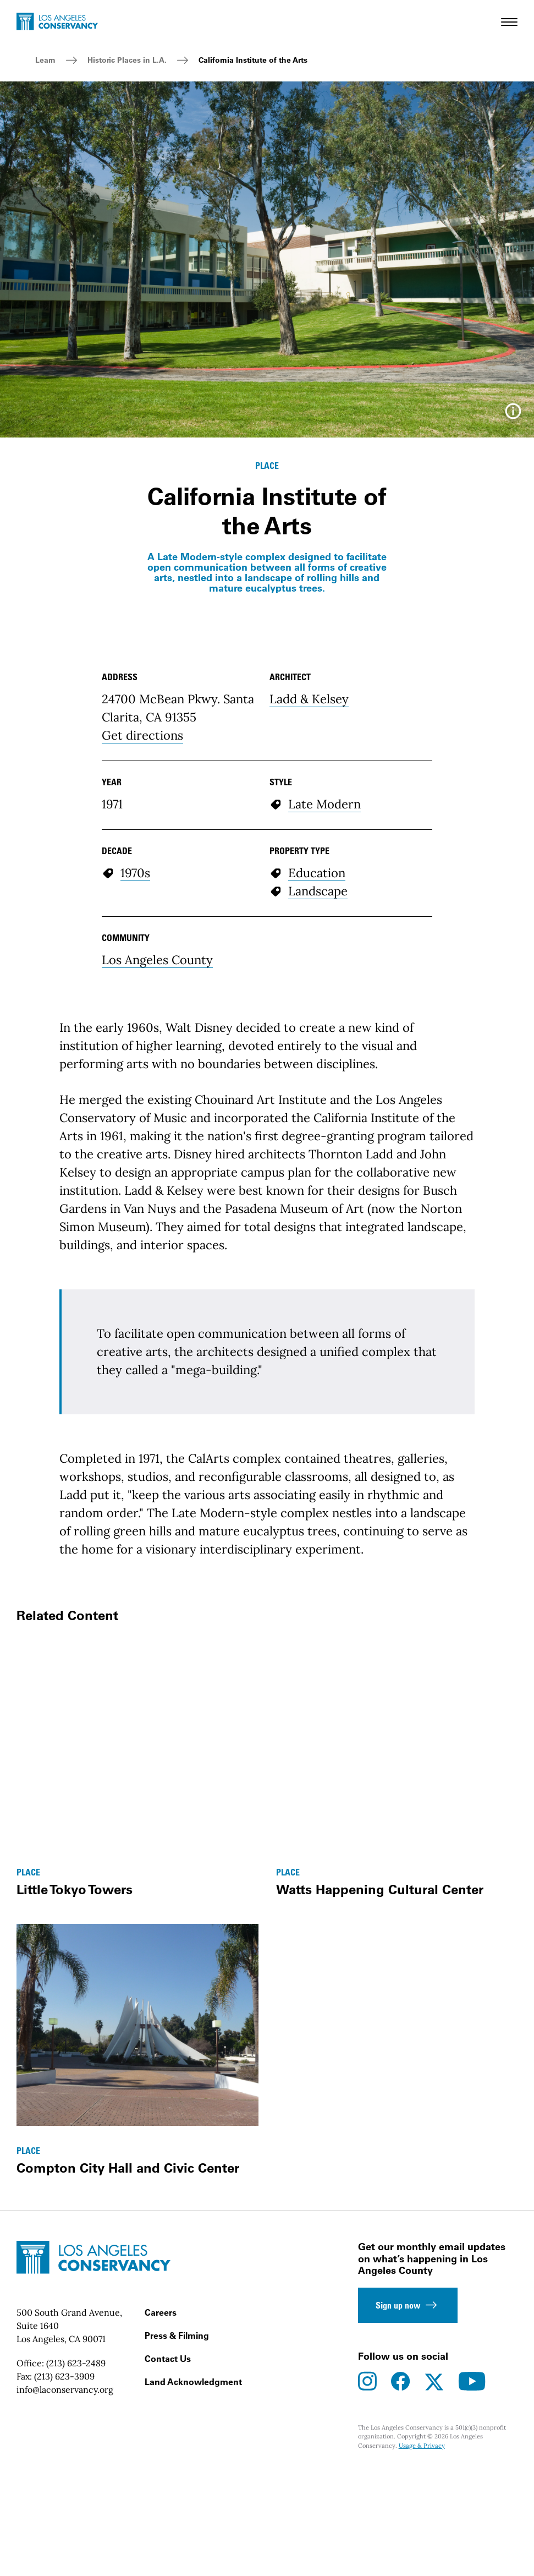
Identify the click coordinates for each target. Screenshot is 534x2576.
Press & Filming (177, 2558)
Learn (45, 60)
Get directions (142, 958)
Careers (161, 2535)
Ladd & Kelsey (309, 921)
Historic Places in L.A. (127, 60)
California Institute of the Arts (253, 60)
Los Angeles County (157, 1182)
